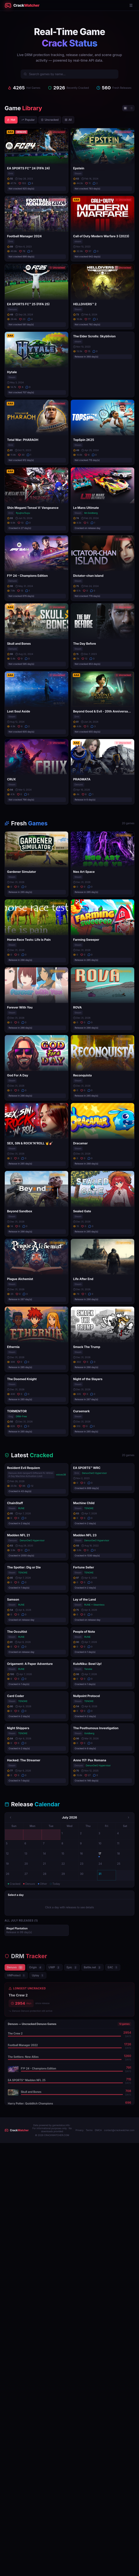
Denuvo (15, 1965)
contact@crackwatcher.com (119, 2130)
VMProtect (16, 1973)
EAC (113, 1965)
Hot (11, 119)
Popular (28, 119)
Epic (72, 1965)
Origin (35, 1965)
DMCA (98, 2130)
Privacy (79, 2130)
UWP (54, 1965)
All (68, 119)
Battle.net (92, 1965)
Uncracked (50, 119)
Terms (89, 2130)
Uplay (38, 1973)
